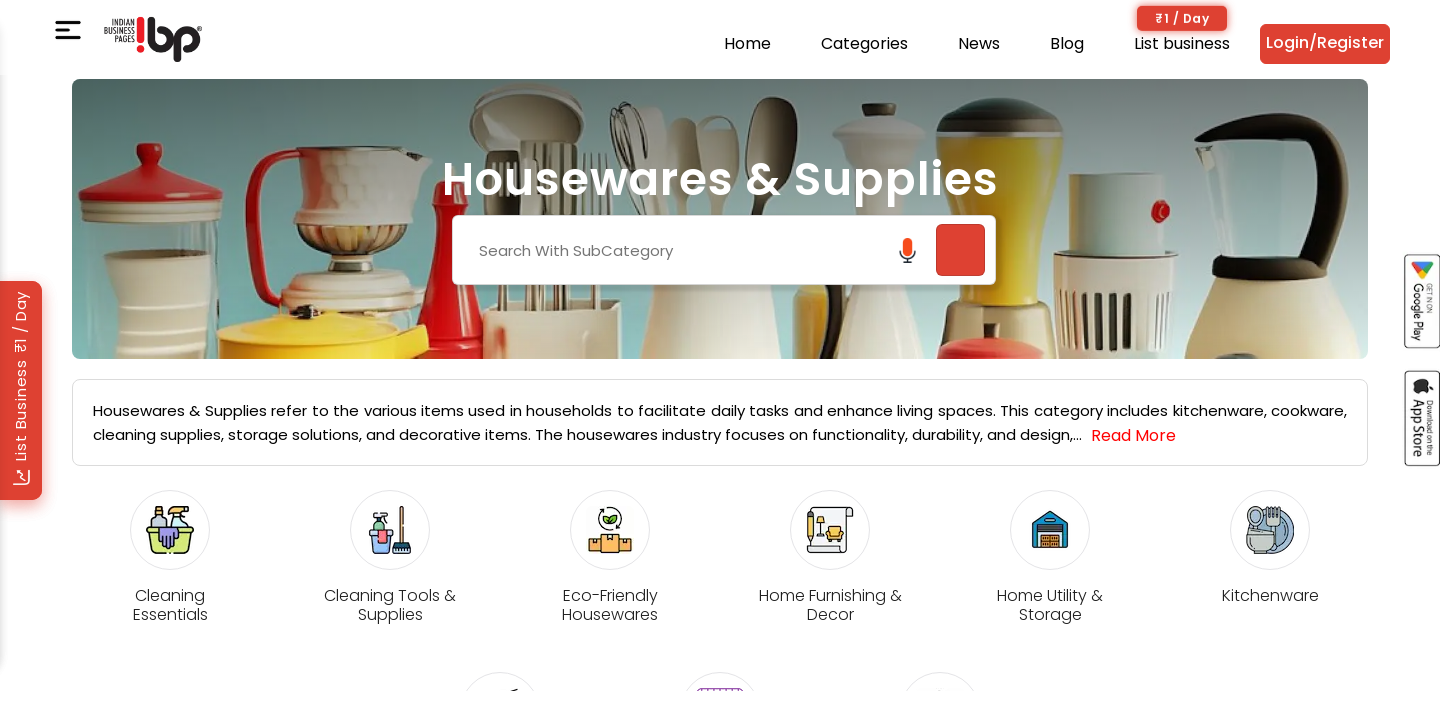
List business (1182, 43)
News (979, 43)
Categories (864, 43)
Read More (1133, 435)
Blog (1067, 43)
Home (747, 43)
